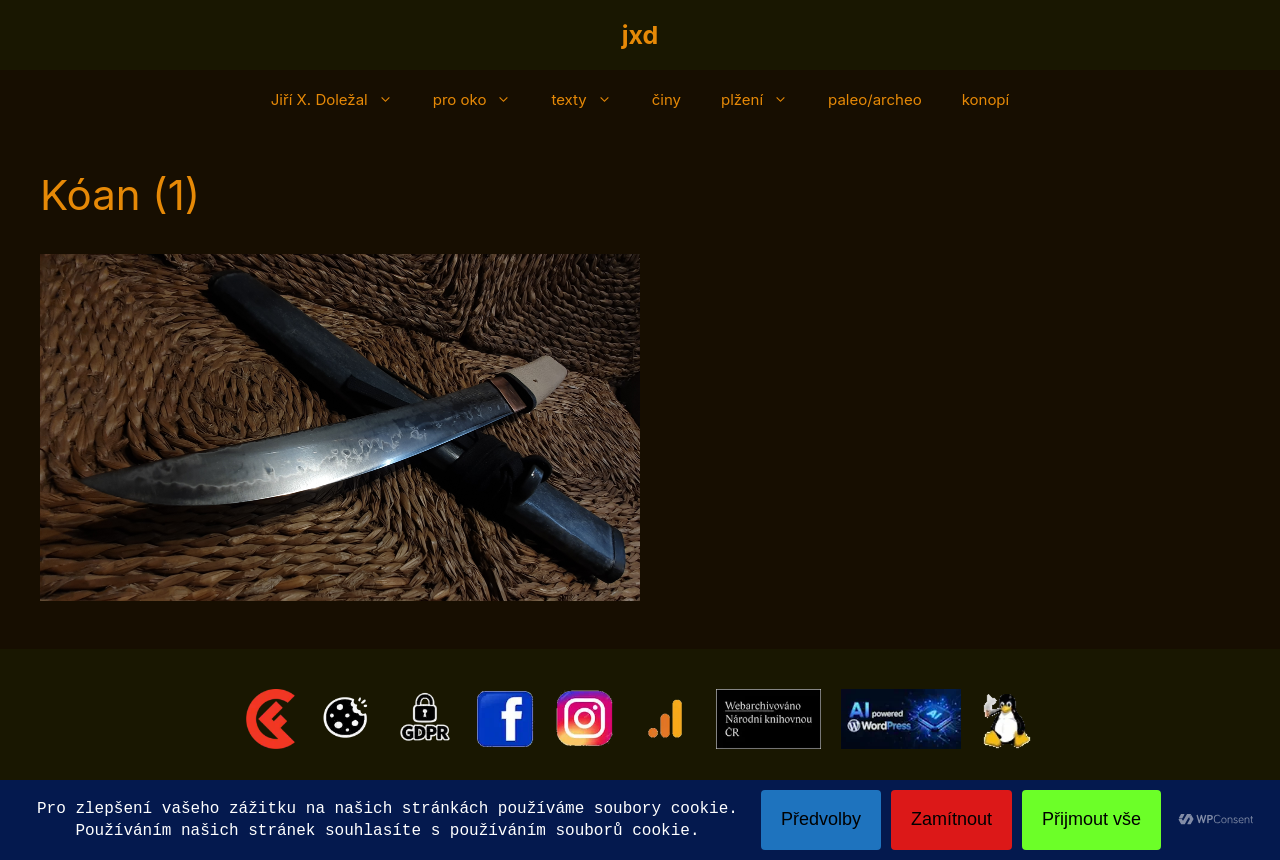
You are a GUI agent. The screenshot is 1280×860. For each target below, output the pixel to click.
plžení (764, 100)
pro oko (482, 100)
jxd (640, 35)
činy (666, 99)
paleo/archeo (875, 99)
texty (591, 100)
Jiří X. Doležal (342, 100)
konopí (986, 99)
